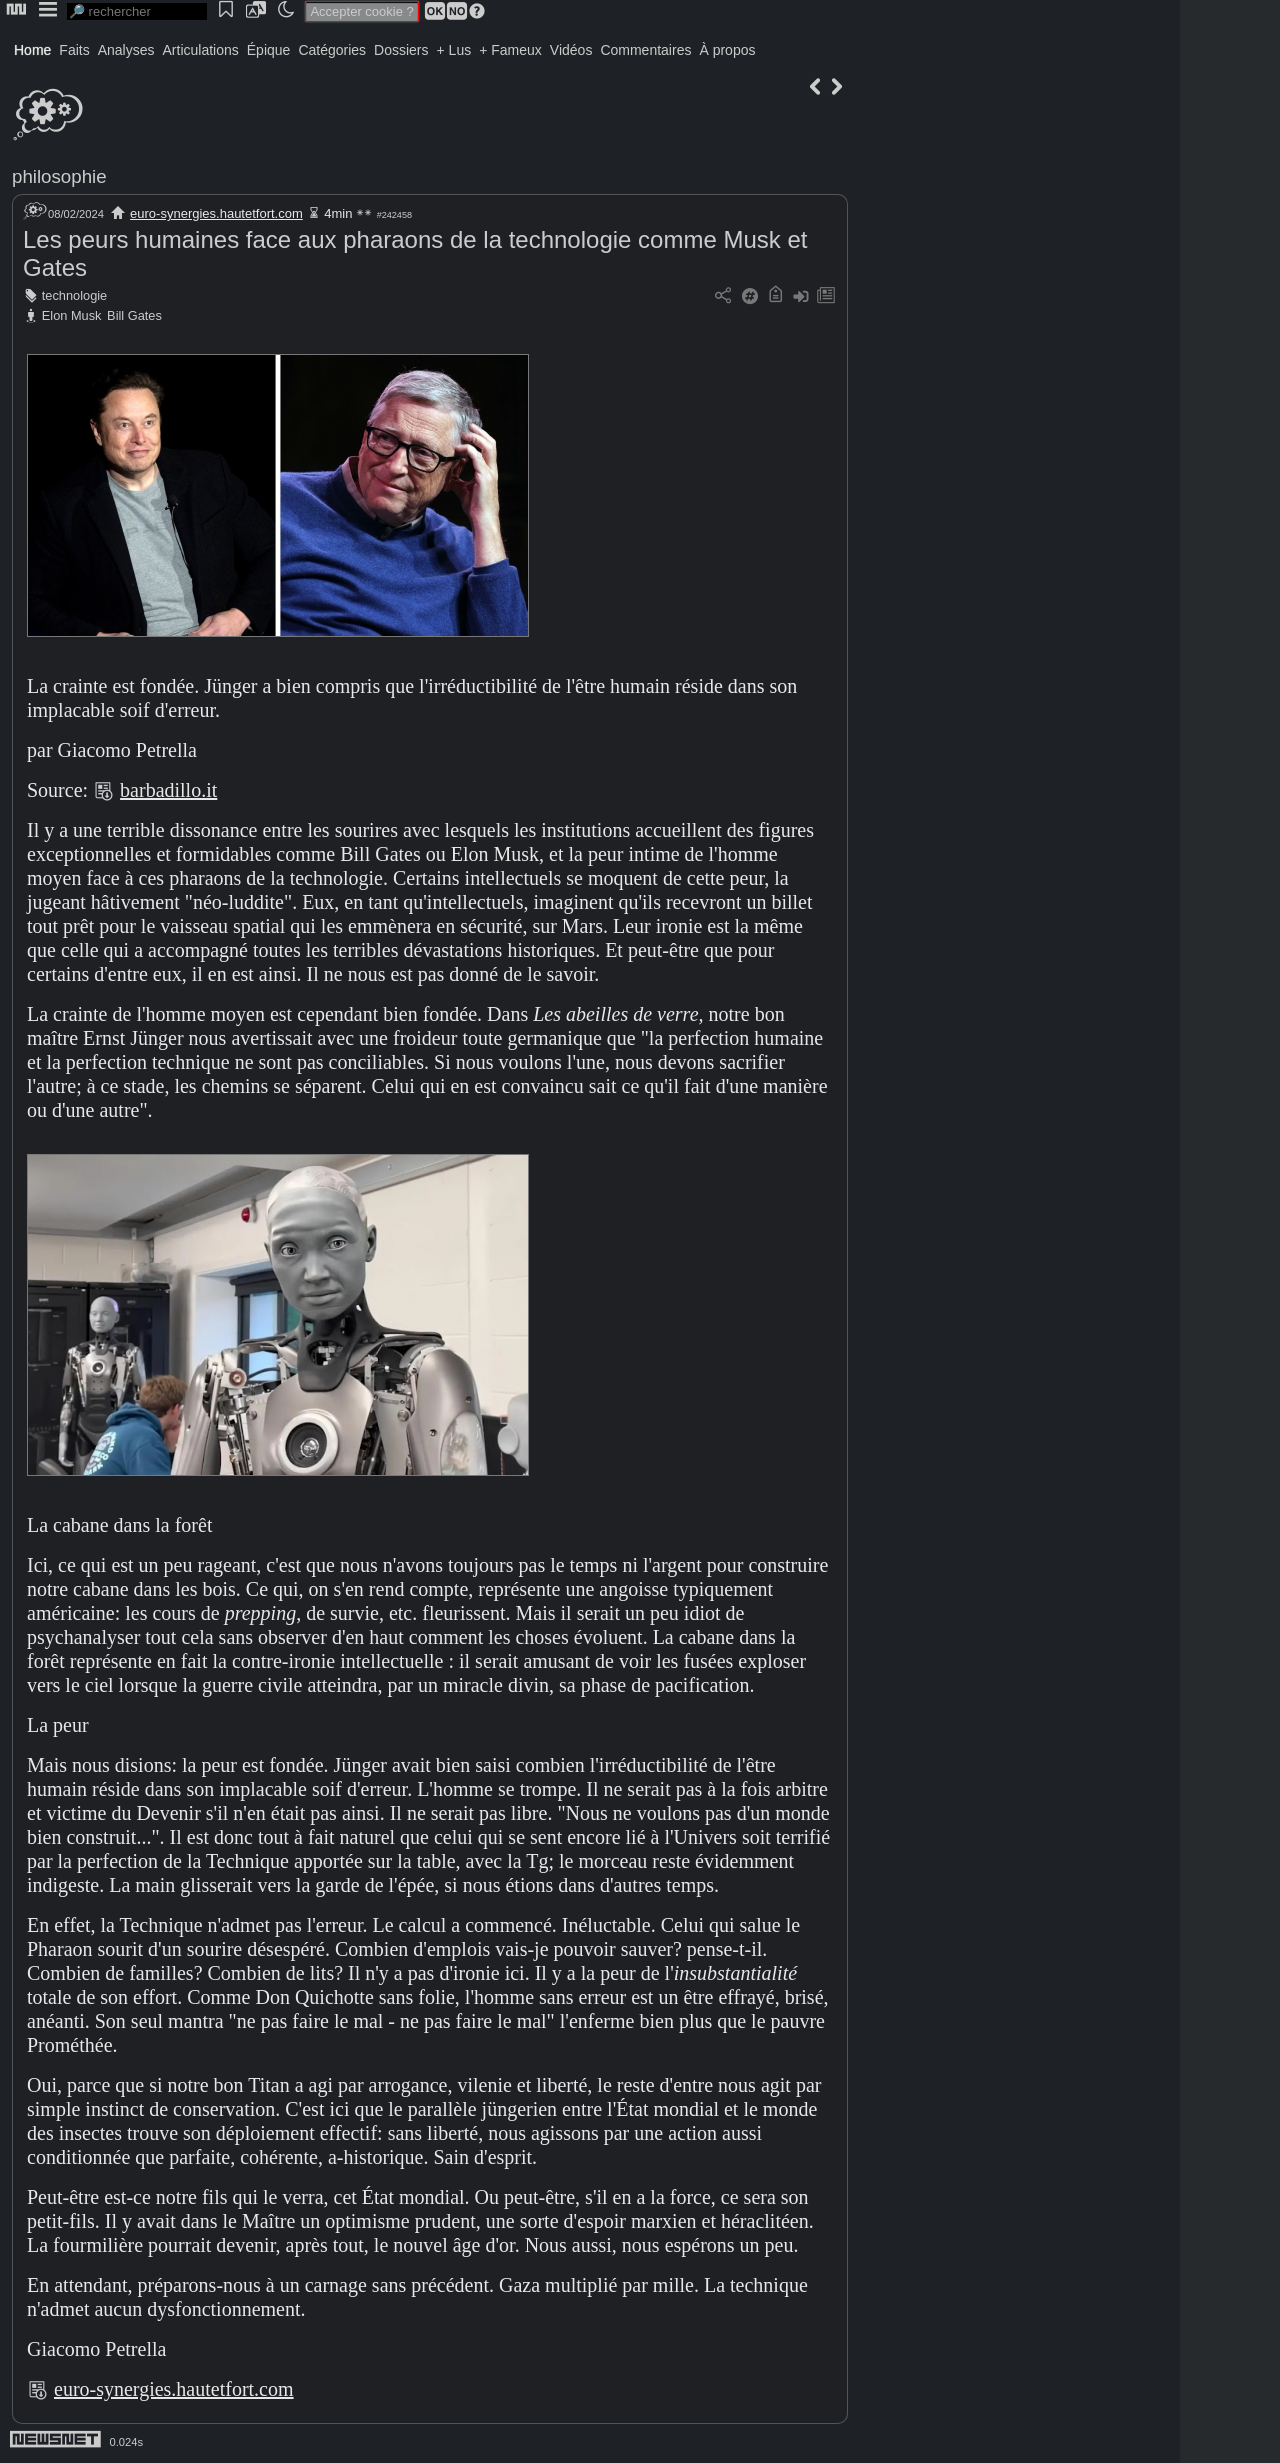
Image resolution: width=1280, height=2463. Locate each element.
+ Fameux (510, 50)
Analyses (126, 50)
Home (32, 50)
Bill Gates (134, 315)
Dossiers (401, 50)
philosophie (59, 176)
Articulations (201, 50)
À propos (727, 50)
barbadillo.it (168, 790)
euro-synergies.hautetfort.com (216, 213)
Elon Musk (72, 315)
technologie (74, 295)
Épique (269, 50)
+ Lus (454, 50)
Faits (74, 50)
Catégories (332, 50)
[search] (137, 11)
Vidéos (571, 50)
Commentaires (645, 50)
